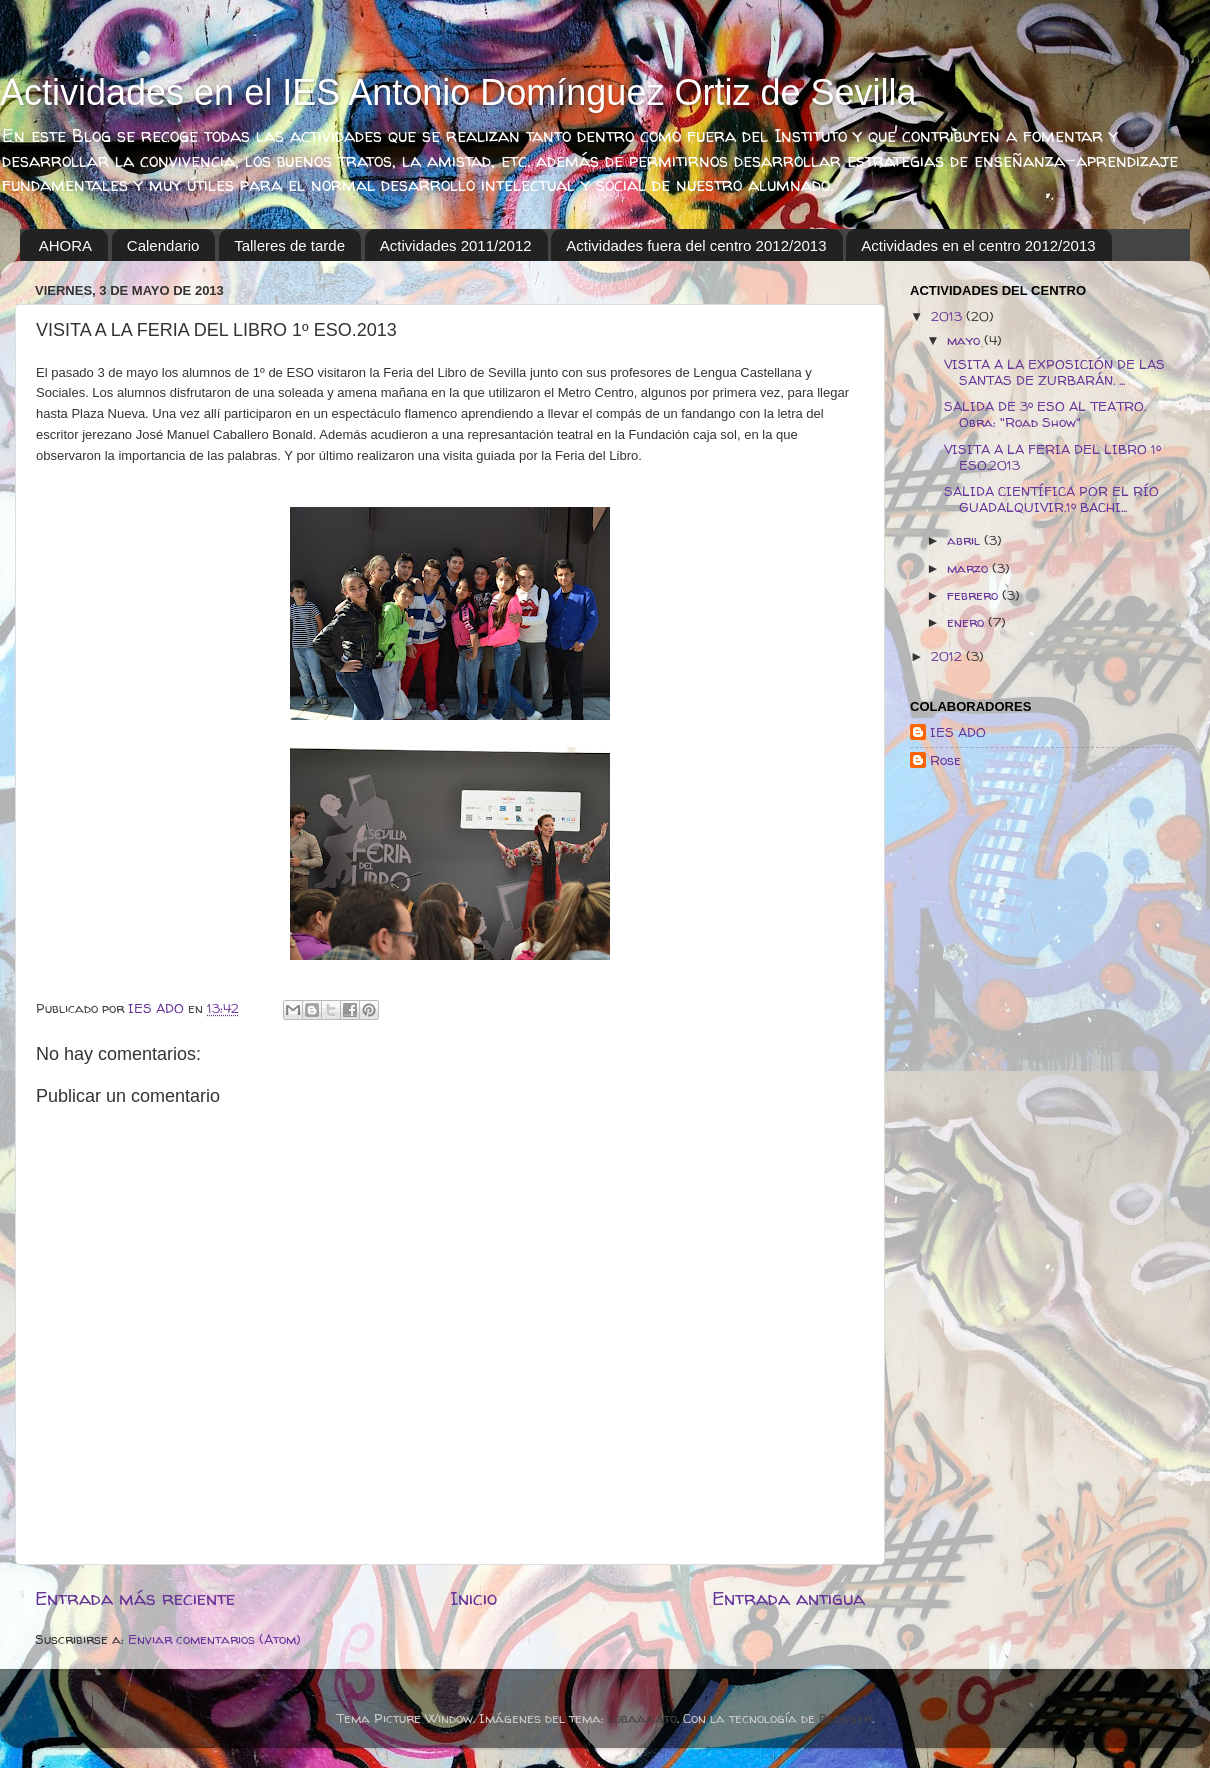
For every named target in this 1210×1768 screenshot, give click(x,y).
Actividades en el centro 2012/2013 (978, 245)
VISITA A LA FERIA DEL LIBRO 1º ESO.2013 (1052, 457)
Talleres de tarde (289, 245)
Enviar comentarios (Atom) (214, 1639)
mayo (965, 340)
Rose (945, 760)
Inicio (473, 1598)
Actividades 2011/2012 (456, 245)
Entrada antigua (788, 1598)
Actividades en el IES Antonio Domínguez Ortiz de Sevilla (458, 92)
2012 (948, 656)
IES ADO (958, 732)
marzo (969, 568)
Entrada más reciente (135, 1598)
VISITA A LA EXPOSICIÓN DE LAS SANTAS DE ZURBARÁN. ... (1054, 372)
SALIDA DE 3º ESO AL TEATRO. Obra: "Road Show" (1045, 414)
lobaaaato (642, 1718)
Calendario (163, 245)
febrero (974, 595)
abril (965, 540)
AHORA (65, 245)
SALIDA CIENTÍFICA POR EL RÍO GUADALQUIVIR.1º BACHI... (1051, 499)
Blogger (845, 1718)
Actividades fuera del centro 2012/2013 (696, 245)
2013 (948, 316)
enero (967, 622)
